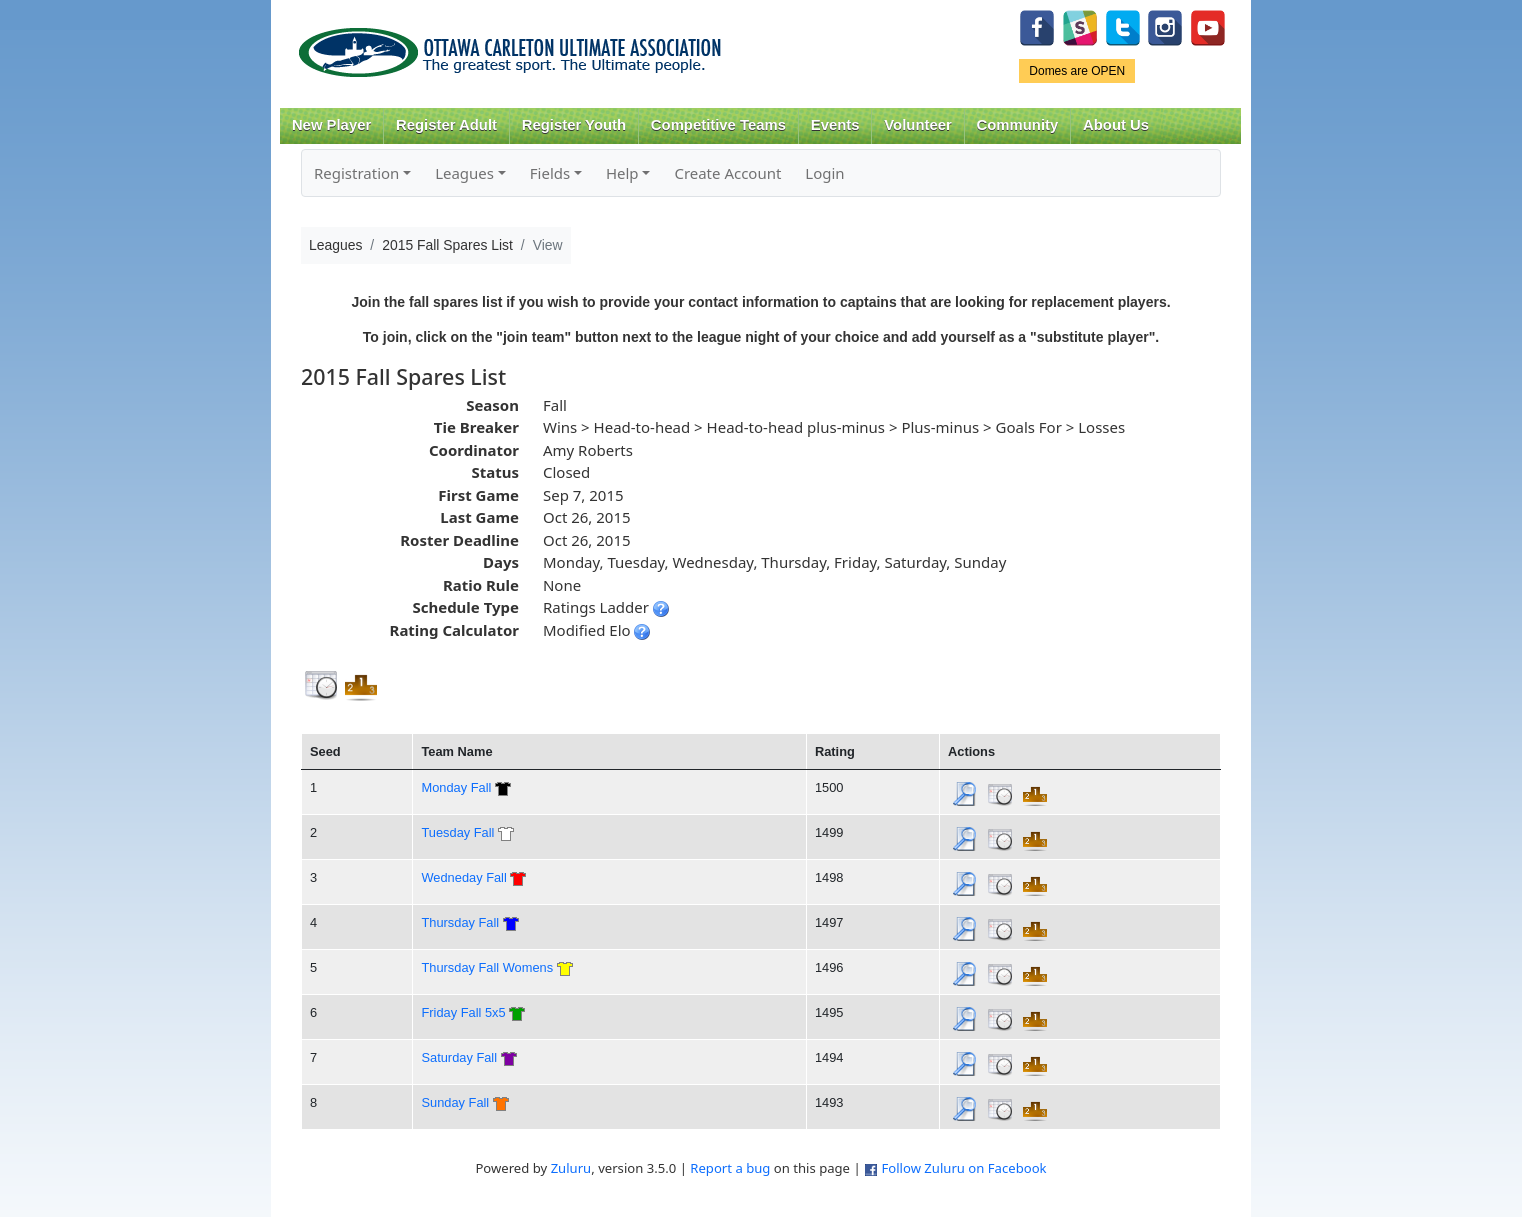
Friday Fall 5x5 (463, 1012)
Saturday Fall (459, 1057)
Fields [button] (550, 173)
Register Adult (446, 125)
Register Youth (574, 125)
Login (824, 173)
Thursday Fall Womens (487, 967)
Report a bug (730, 1168)
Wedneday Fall (463, 877)
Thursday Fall (460, 922)
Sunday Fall (455, 1102)
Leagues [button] (464, 173)
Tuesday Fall (457, 832)
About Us (1116, 125)
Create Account (727, 173)
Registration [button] (356, 173)
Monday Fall (456, 787)
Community (1018, 125)
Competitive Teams (718, 125)
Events (835, 125)
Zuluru (571, 1168)
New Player (331, 125)
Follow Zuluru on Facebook (963, 1168)
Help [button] (622, 173)
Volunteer (917, 125)
